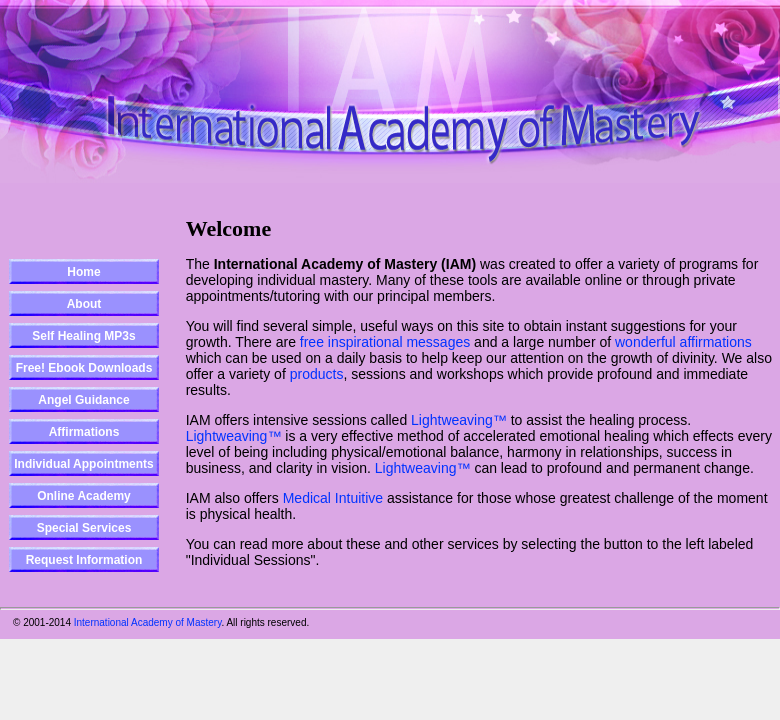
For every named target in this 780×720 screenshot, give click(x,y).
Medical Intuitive (333, 498)
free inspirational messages (385, 342)
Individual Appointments (84, 464)
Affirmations (84, 432)
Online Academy (84, 496)
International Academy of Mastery (148, 622)
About (84, 304)
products (317, 374)
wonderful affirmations (683, 342)
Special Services (84, 528)
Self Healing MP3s (83, 336)
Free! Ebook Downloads (84, 368)
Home (83, 272)
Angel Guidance (83, 400)
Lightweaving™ (459, 420)
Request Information (84, 560)
